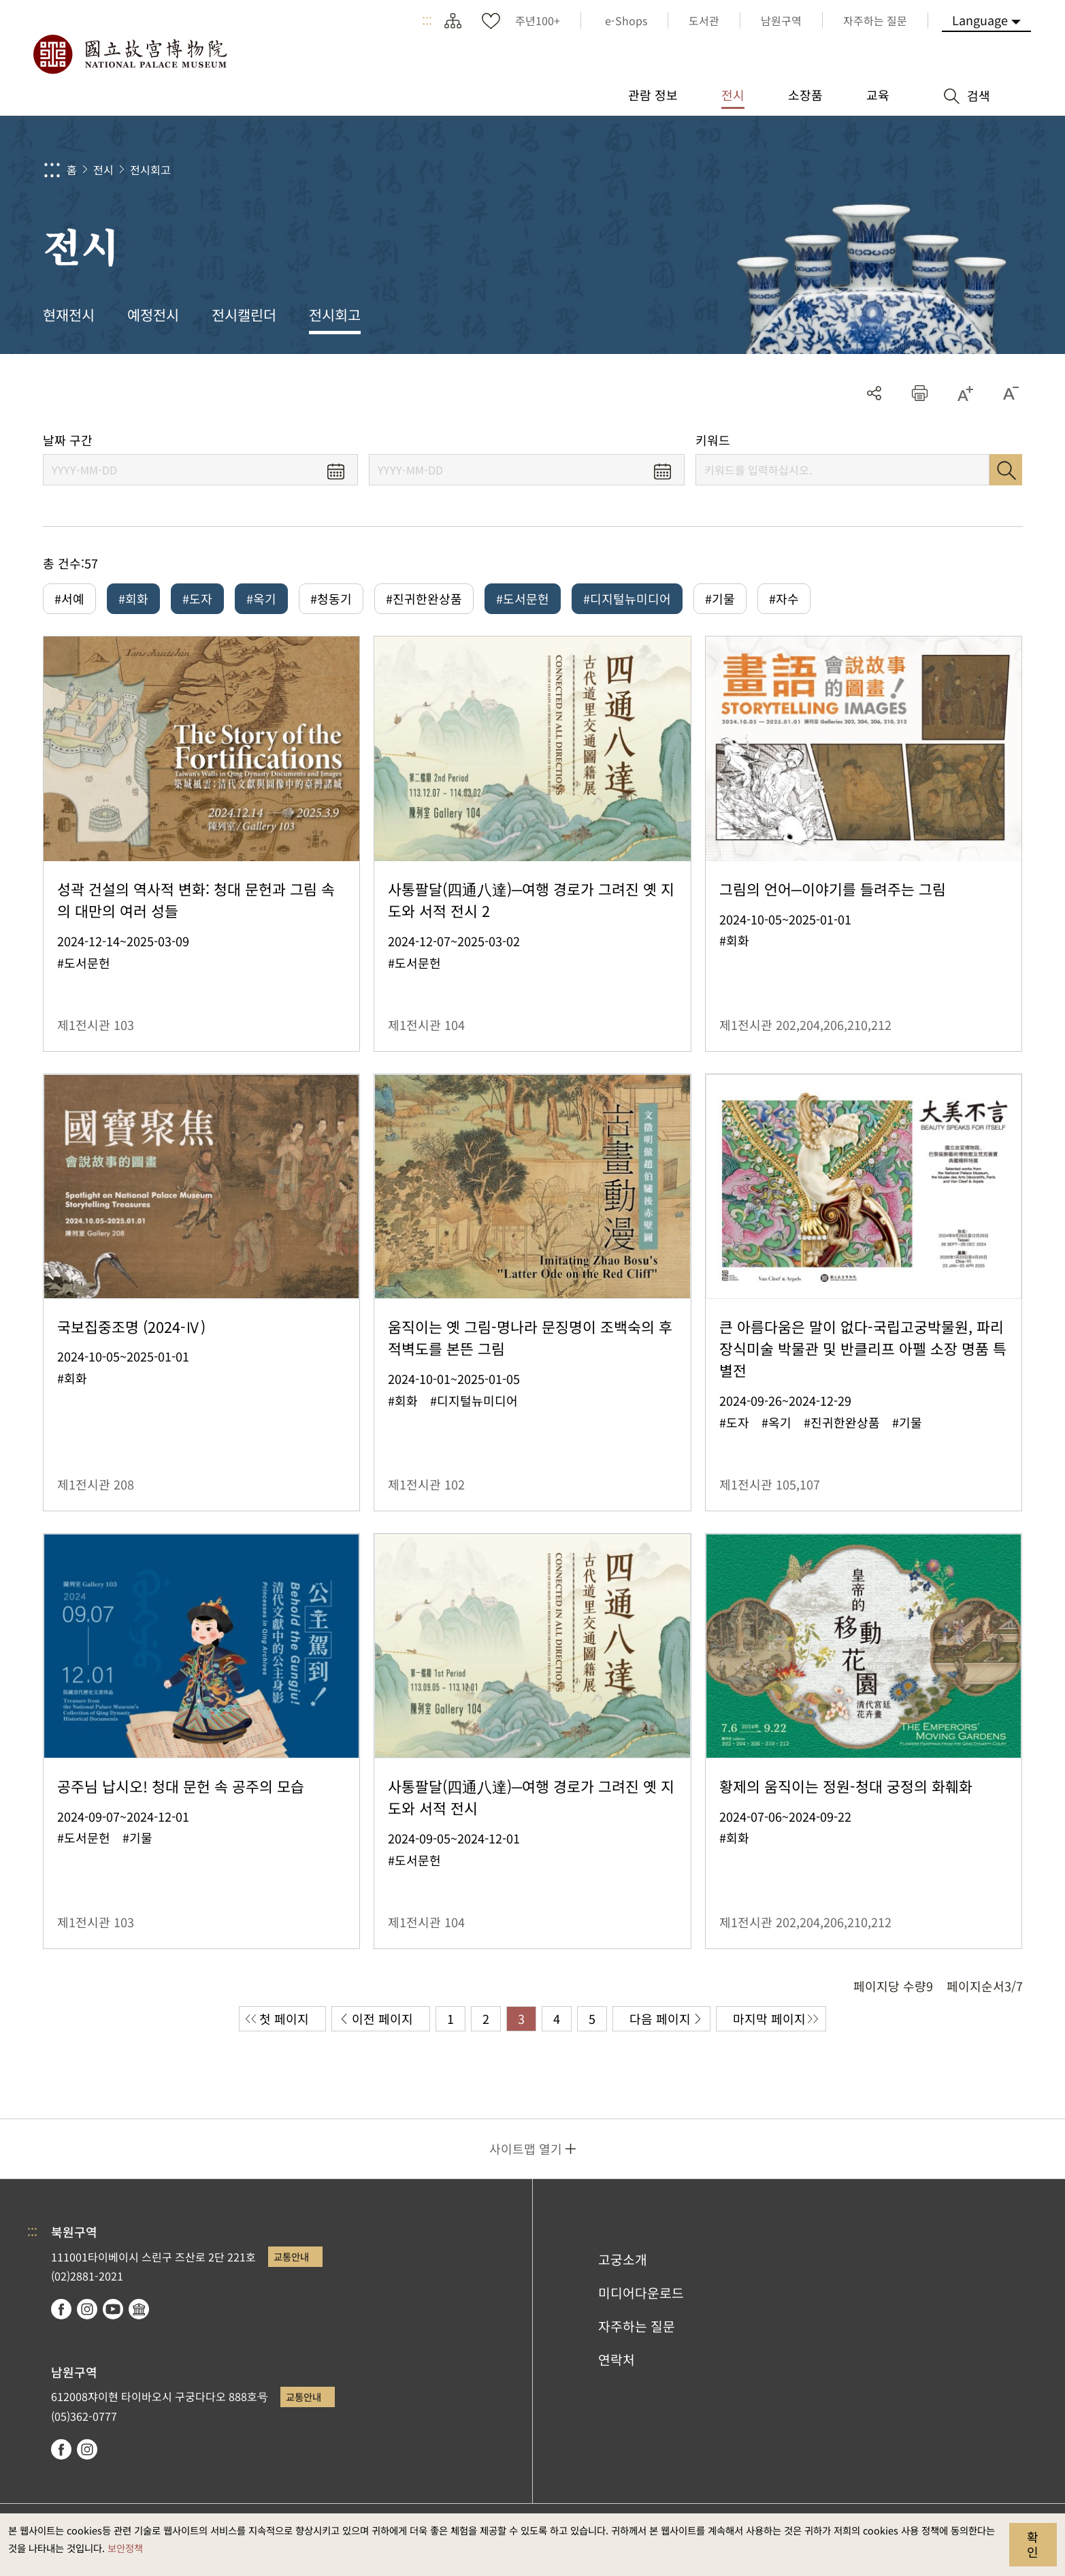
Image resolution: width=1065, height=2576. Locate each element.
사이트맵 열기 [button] (525, 2148)
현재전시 (69, 314)
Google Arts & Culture (139, 2309)
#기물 (720, 598)
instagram (87, 2309)
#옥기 (261, 598)
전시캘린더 (244, 314)
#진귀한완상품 (424, 598)
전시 (103, 169)
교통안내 (291, 2256)
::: (427, 20)
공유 (874, 393)
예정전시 (153, 314)
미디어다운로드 (641, 2292)
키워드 (712, 440)
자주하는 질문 (636, 2326)
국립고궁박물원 (129, 54)
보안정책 (125, 2548)
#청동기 (331, 598)
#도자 (197, 598)
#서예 (69, 598)
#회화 (133, 598)
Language (980, 20)
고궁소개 (622, 2259)
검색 (1005, 469)
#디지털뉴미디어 (627, 598)
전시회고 (150, 169)
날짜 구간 (68, 440)
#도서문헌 (522, 598)
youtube (113, 2309)
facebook (61, 2309)
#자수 (784, 598)
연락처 (616, 2359)
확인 (1032, 2544)
